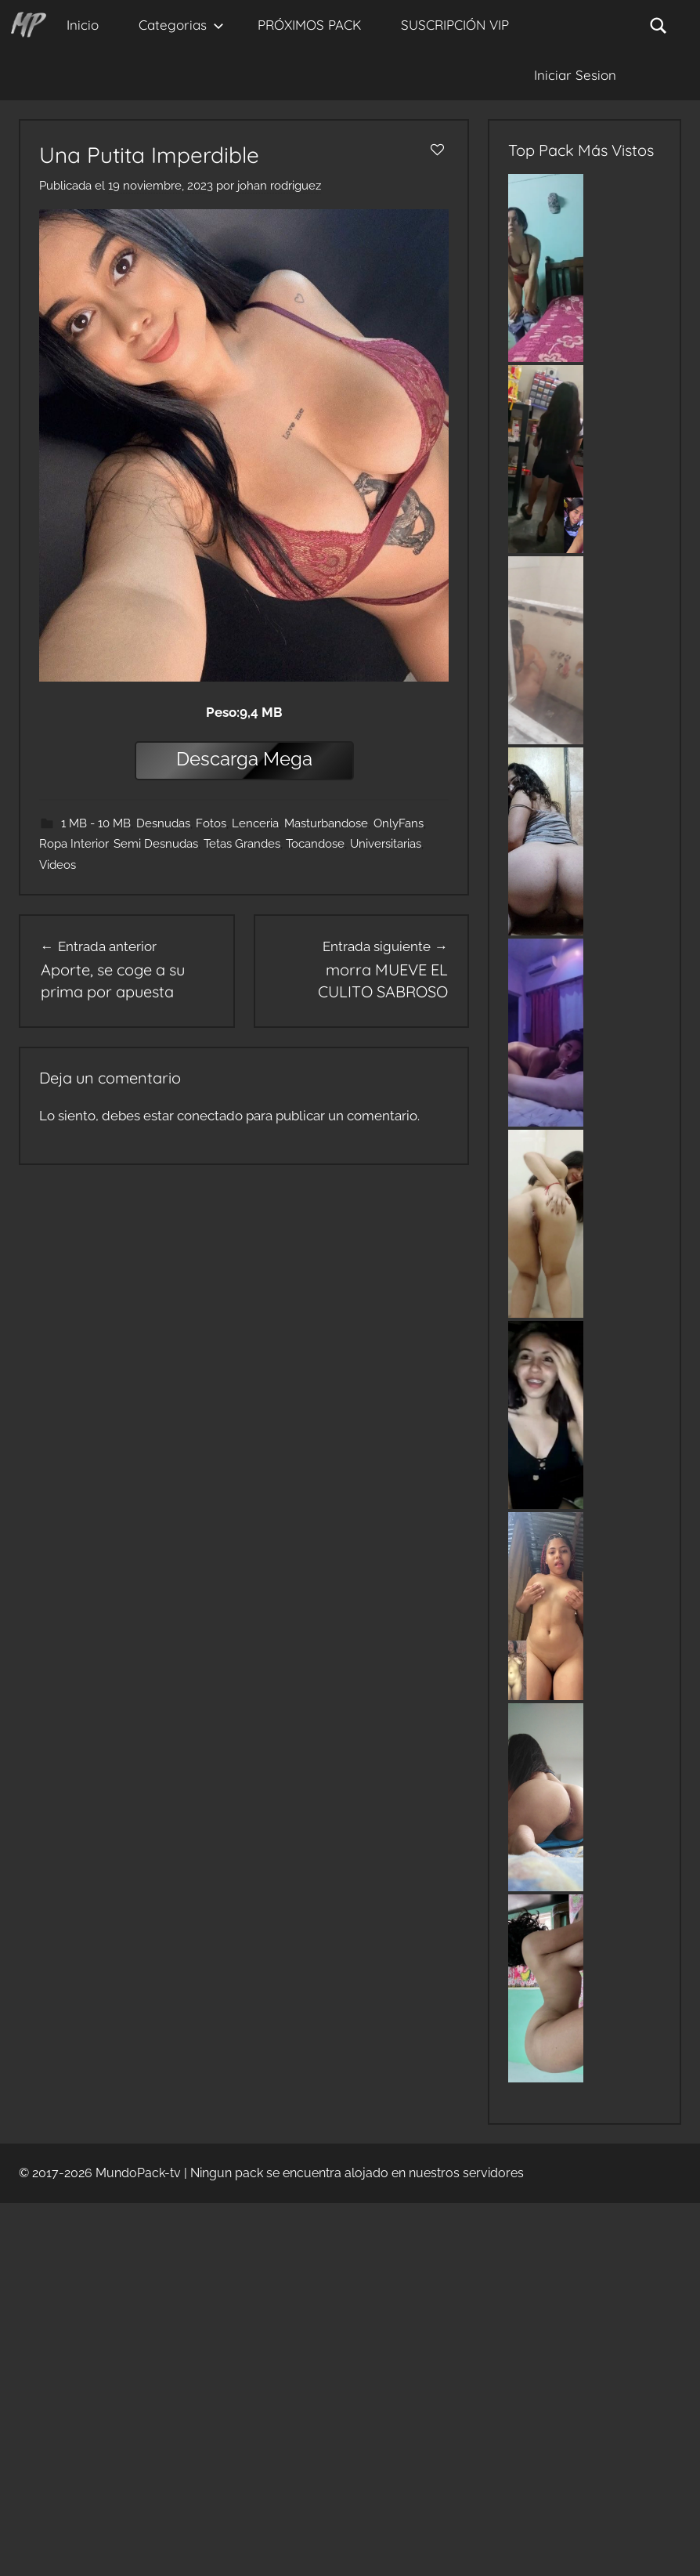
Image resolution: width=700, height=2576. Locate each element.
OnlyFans (398, 823)
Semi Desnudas (156, 844)
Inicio (83, 24)
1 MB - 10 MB (96, 823)
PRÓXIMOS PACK (309, 24)
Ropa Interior (73, 844)
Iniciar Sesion (575, 75)
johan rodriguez (279, 186)
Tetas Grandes (242, 844)
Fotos (211, 823)
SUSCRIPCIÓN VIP (455, 24)
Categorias (181, 24)
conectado (210, 1115)
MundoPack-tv (138, 2172)
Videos (57, 865)
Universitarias (385, 844)
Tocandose (315, 844)
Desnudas (163, 823)
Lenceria (255, 823)
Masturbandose (326, 823)
